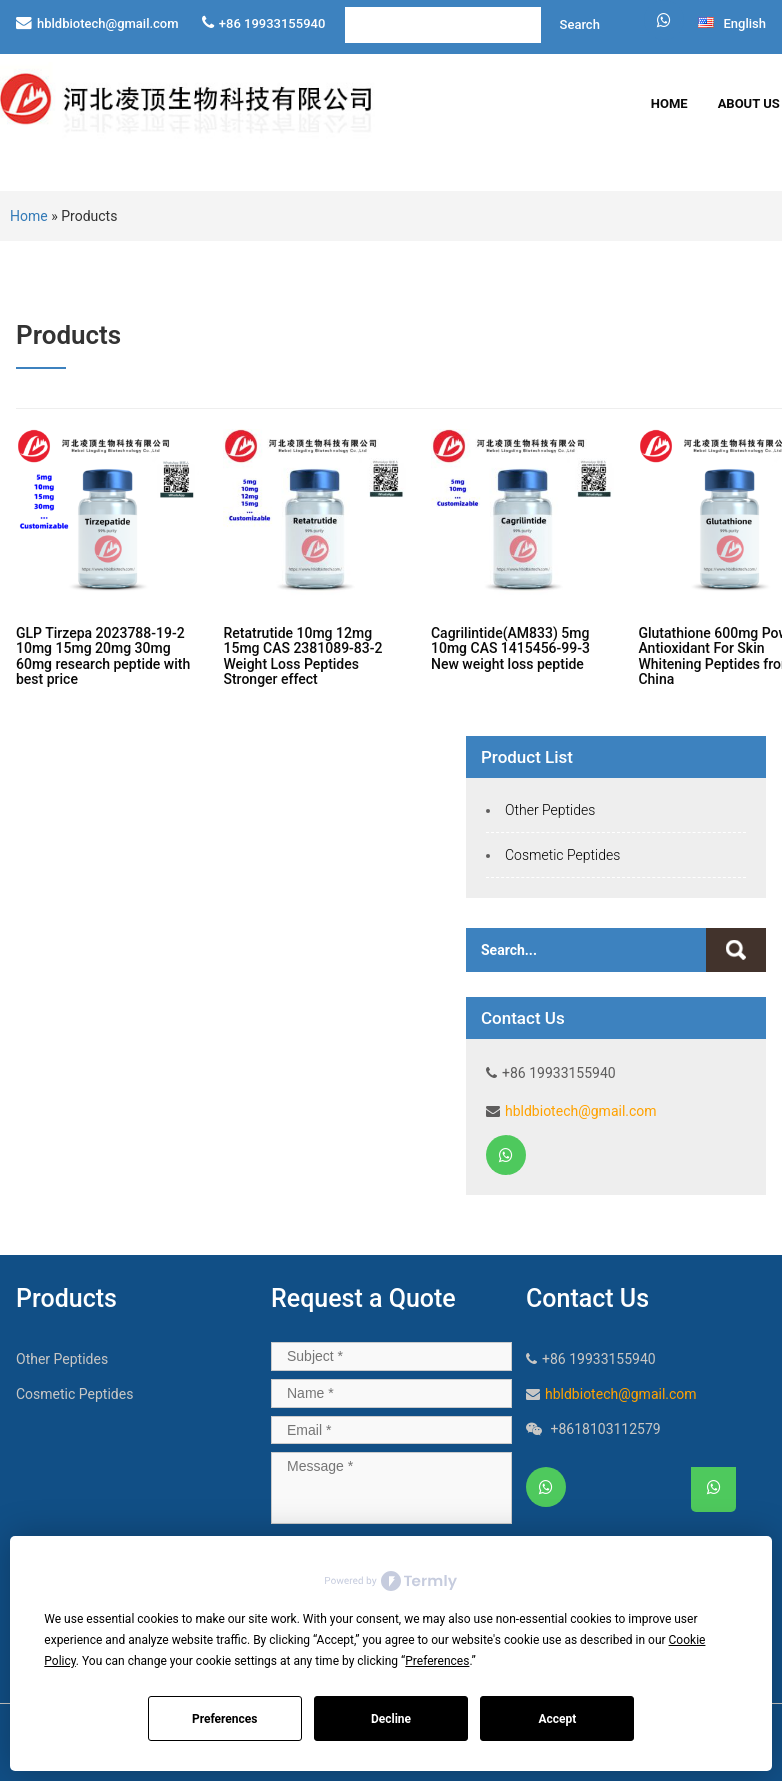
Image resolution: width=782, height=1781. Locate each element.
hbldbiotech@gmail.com (108, 23)
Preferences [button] (437, 1661)
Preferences (225, 1719)
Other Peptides (550, 810)
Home (669, 103)
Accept (557, 1719)
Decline (391, 1719)
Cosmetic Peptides (562, 855)
